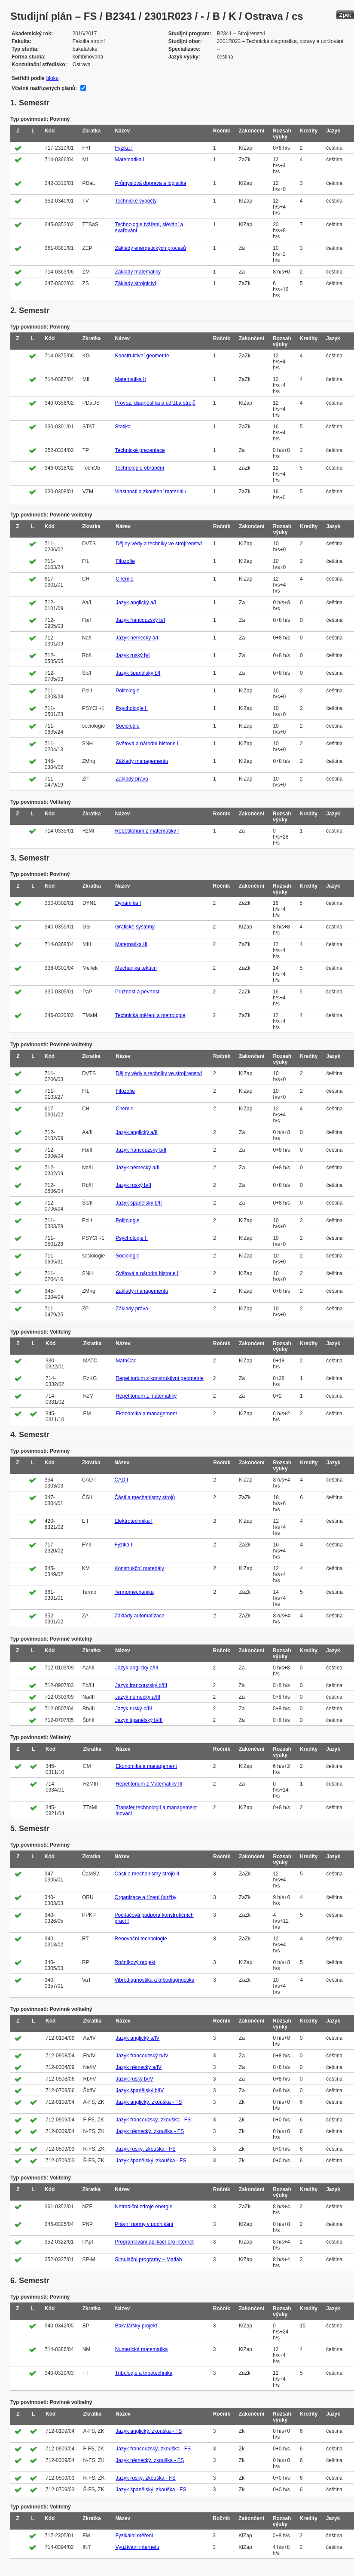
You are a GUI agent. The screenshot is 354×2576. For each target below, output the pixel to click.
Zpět (345, 15)
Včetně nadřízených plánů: (44, 88)
